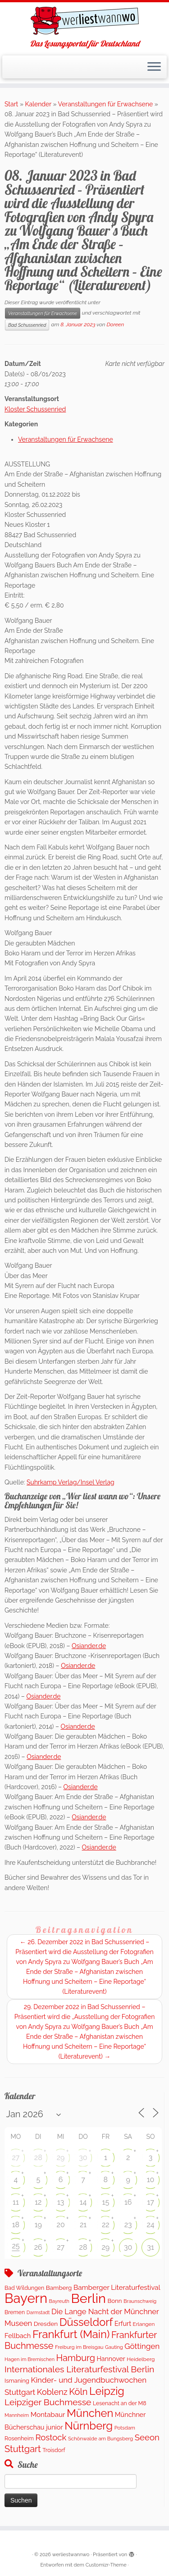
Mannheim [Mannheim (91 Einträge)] (17, 2415)
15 (106, 2202)
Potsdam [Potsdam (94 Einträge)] (124, 2428)
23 (128, 2224)
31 (150, 2247)
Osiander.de (89, 1645)
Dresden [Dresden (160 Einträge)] (46, 2323)
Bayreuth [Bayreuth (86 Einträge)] (59, 2301)
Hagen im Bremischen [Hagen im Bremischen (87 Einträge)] (30, 2359)
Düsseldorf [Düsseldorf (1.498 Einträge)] (86, 2322)
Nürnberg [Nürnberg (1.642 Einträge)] (88, 2425)
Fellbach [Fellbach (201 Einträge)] (18, 2335)
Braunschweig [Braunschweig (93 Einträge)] (139, 2301)
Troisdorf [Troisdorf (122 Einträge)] (53, 2450)
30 (83, 2157)
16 (128, 2202)
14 (83, 2202)
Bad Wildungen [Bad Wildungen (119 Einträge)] (24, 2287)
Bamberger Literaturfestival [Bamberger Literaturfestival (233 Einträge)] (116, 2288)
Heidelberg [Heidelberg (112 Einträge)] (141, 2359)
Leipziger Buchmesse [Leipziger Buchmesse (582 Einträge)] (48, 2402)
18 (15, 2224)
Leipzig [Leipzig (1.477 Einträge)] (106, 2391)
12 (38, 2202)
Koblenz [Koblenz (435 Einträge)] (52, 2392)
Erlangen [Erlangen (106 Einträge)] (144, 2324)
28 (38, 2157)
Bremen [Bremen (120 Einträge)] (15, 2312)
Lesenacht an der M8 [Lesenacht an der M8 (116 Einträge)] (119, 2403)
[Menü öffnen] (154, 67)
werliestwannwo (71, 2555)
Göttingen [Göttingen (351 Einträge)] (142, 2346)
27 (15, 2157)
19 (38, 2224)
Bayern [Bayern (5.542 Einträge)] (26, 2298)
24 (151, 2224)
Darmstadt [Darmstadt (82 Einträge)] (38, 2312)
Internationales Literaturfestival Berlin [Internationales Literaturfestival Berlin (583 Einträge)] (79, 2369)
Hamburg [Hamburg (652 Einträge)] (75, 2357)
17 (150, 2202)
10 (151, 2179)
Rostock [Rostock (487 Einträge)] (50, 2437)
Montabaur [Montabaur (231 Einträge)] (48, 2415)
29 (61, 2157)
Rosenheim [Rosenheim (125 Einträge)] (19, 2438)
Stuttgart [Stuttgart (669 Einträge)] (23, 2449)
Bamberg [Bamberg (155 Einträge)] (59, 2287)
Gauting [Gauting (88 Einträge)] (114, 2347)
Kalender (38, 104)
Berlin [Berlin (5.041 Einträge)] (88, 2298)
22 (106, 2224)
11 (16, 2202)
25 (15, 2246)
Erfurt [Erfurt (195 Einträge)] (122, 2323)
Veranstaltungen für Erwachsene (105, 104)
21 (83, 2224)
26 (38, 2247)
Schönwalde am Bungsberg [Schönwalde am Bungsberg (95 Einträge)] (100, 2438)
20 (61, 2224)
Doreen (115, 324)
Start (11, 104)
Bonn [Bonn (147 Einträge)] (114, 2300)
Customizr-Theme (106, 2565)
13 (60, 2202)
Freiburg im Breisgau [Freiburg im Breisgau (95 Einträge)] (79, 2347)
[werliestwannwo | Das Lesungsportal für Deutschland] (84, 21)
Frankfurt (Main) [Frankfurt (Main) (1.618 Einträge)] (71, 2334)
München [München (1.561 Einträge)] (90, 2413)
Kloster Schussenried (35, 409)
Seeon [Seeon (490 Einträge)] (147, 2437)
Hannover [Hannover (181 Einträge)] (110, 2358)
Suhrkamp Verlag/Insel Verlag (70, 1482)
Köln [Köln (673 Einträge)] (78, 2391)
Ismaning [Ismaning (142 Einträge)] (17, 2380)
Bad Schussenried (27, 325)
